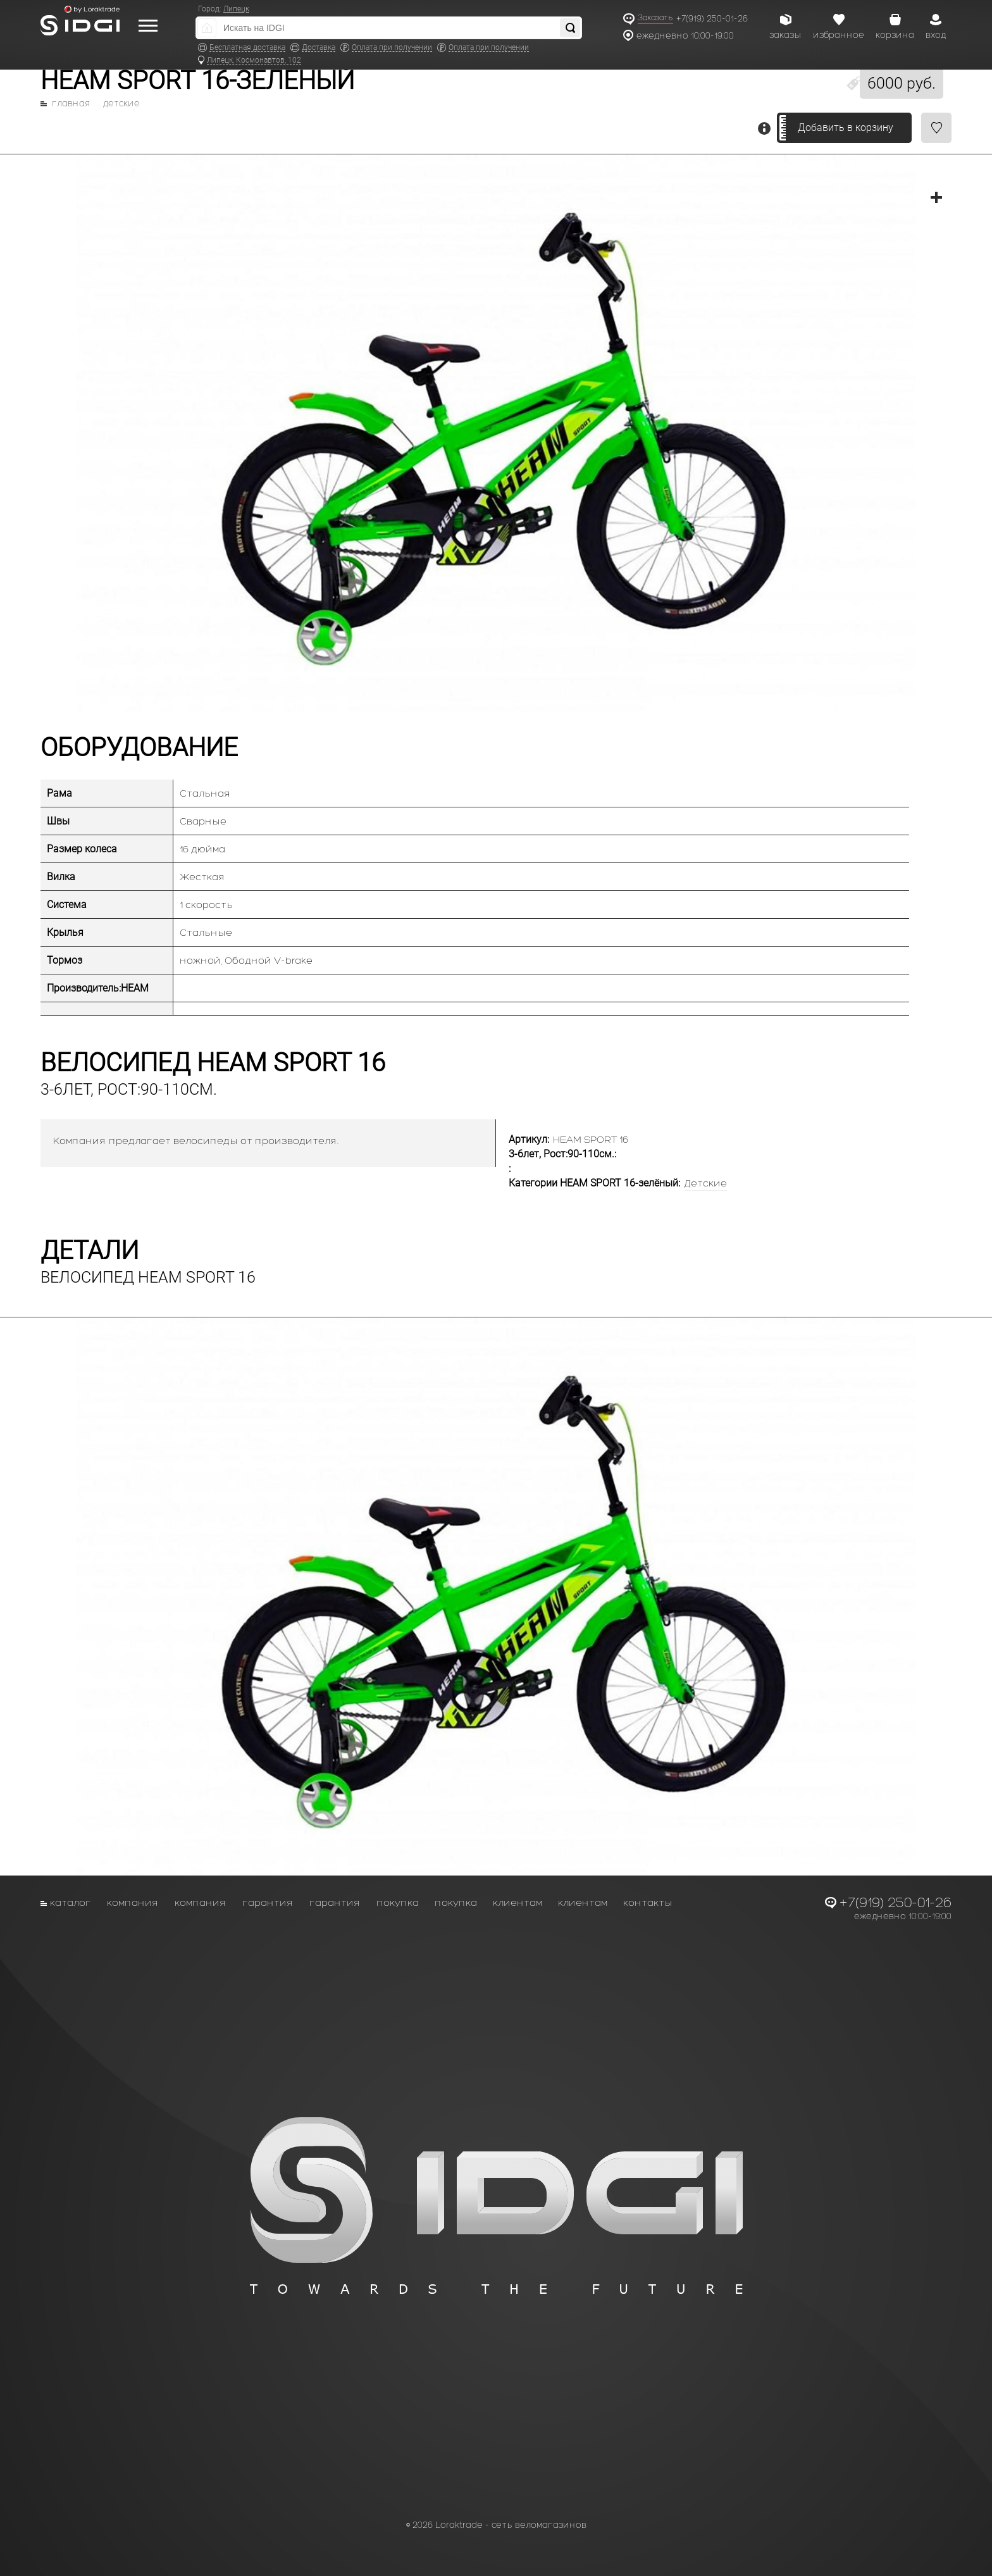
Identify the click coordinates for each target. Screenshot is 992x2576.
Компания (133, 1902)
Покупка (397, 1902)
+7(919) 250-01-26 (712, 18)
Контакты (648, 1902)
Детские (121, 104)
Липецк (236, 8)
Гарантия (268, 1902)
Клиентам (517, 1902)
